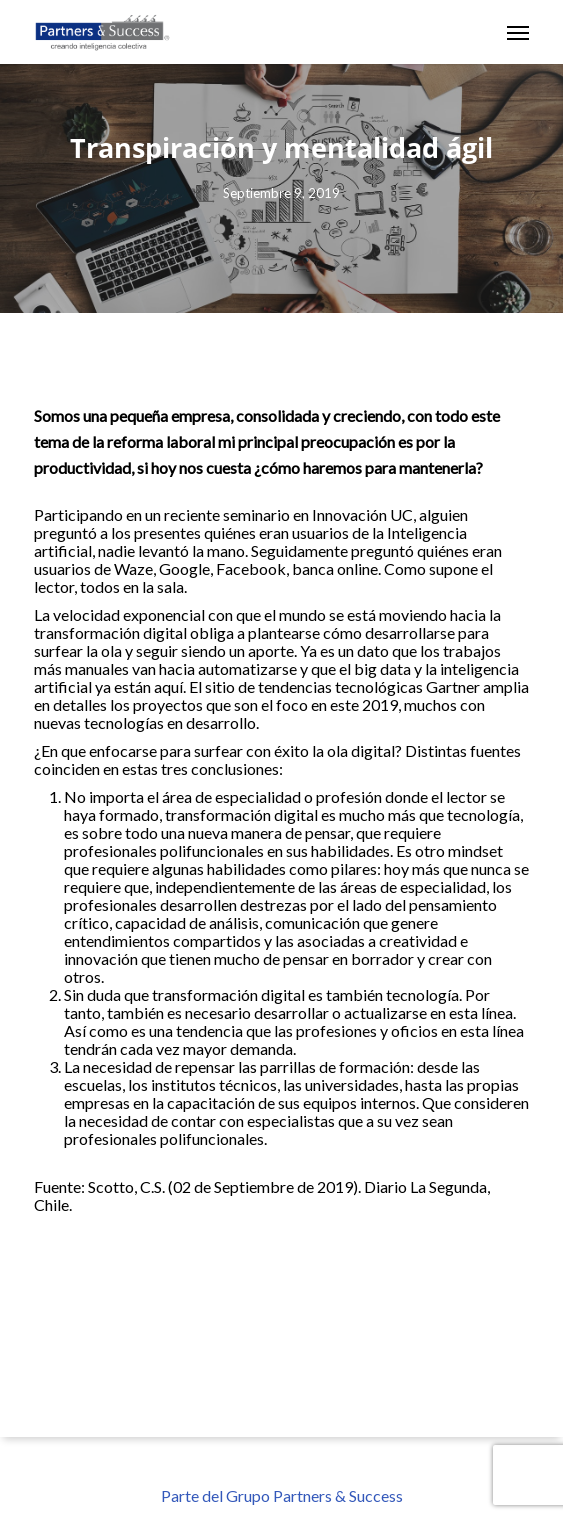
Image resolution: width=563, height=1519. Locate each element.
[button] (518, 32)
